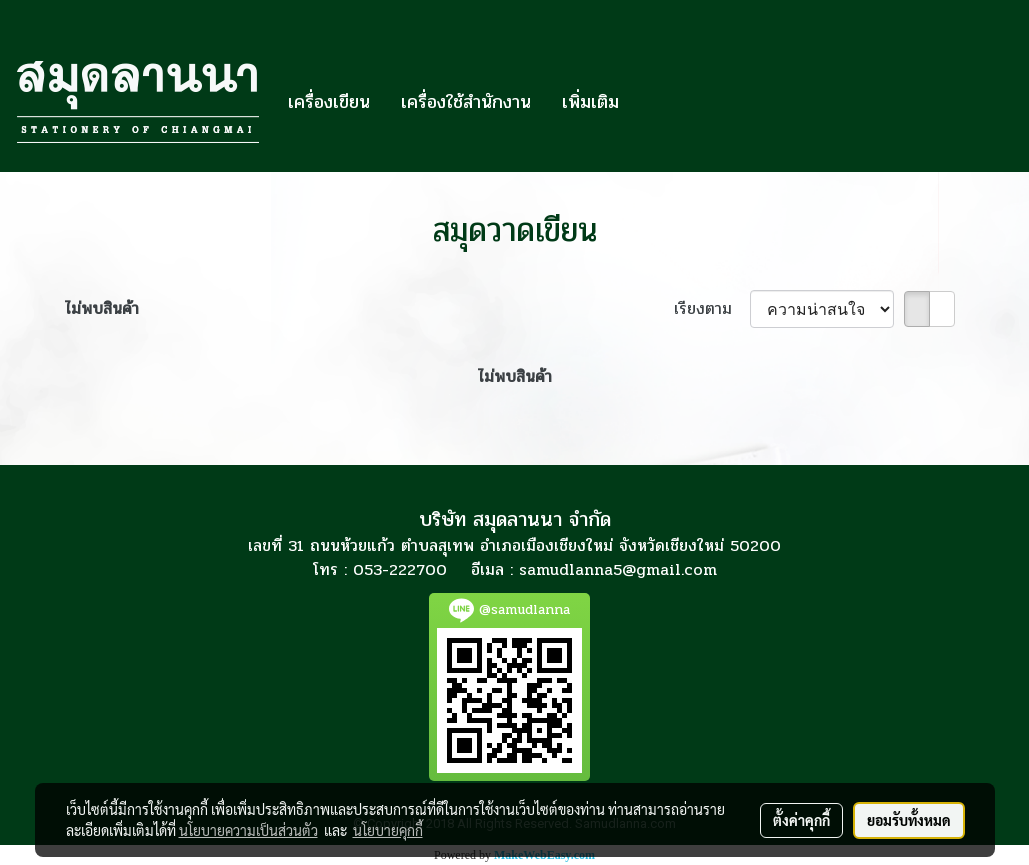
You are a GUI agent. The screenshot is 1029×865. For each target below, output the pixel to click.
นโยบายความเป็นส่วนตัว (248, 830)
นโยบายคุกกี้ (388, 830)
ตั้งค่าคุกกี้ (801, 820)
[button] (652, 102)
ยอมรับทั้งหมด (909, 820)
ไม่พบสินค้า (102, 309)
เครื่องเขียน (329, 102)
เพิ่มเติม (590, 102)
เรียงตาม (712, 309)
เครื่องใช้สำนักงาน (466, 102)
